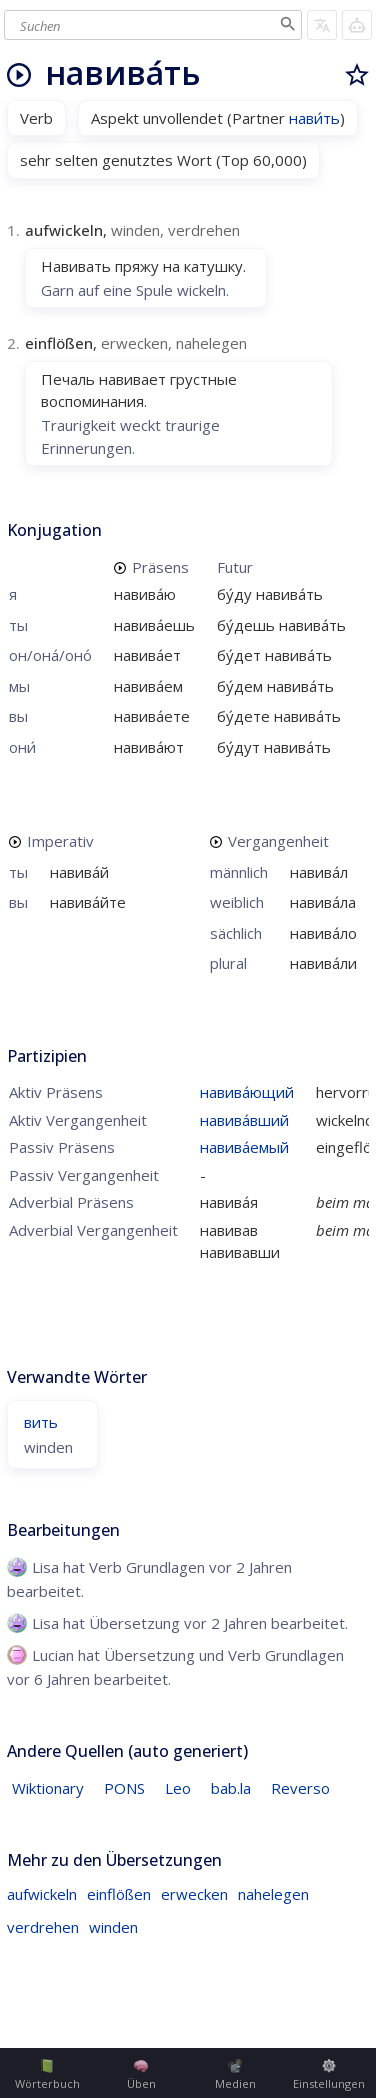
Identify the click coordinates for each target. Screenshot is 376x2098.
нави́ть (314, 118)
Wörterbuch (47, 2075)
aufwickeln (42, 1894)
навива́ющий (247, 1092)
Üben (141, 2075)
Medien (235, 2075)
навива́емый (244, 1147)
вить (41, 1422)
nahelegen (273, 1894)
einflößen (119, 1894)
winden (113, 1927)
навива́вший (244, 1120)
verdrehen (43, 1927)
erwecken (194, 1894)
